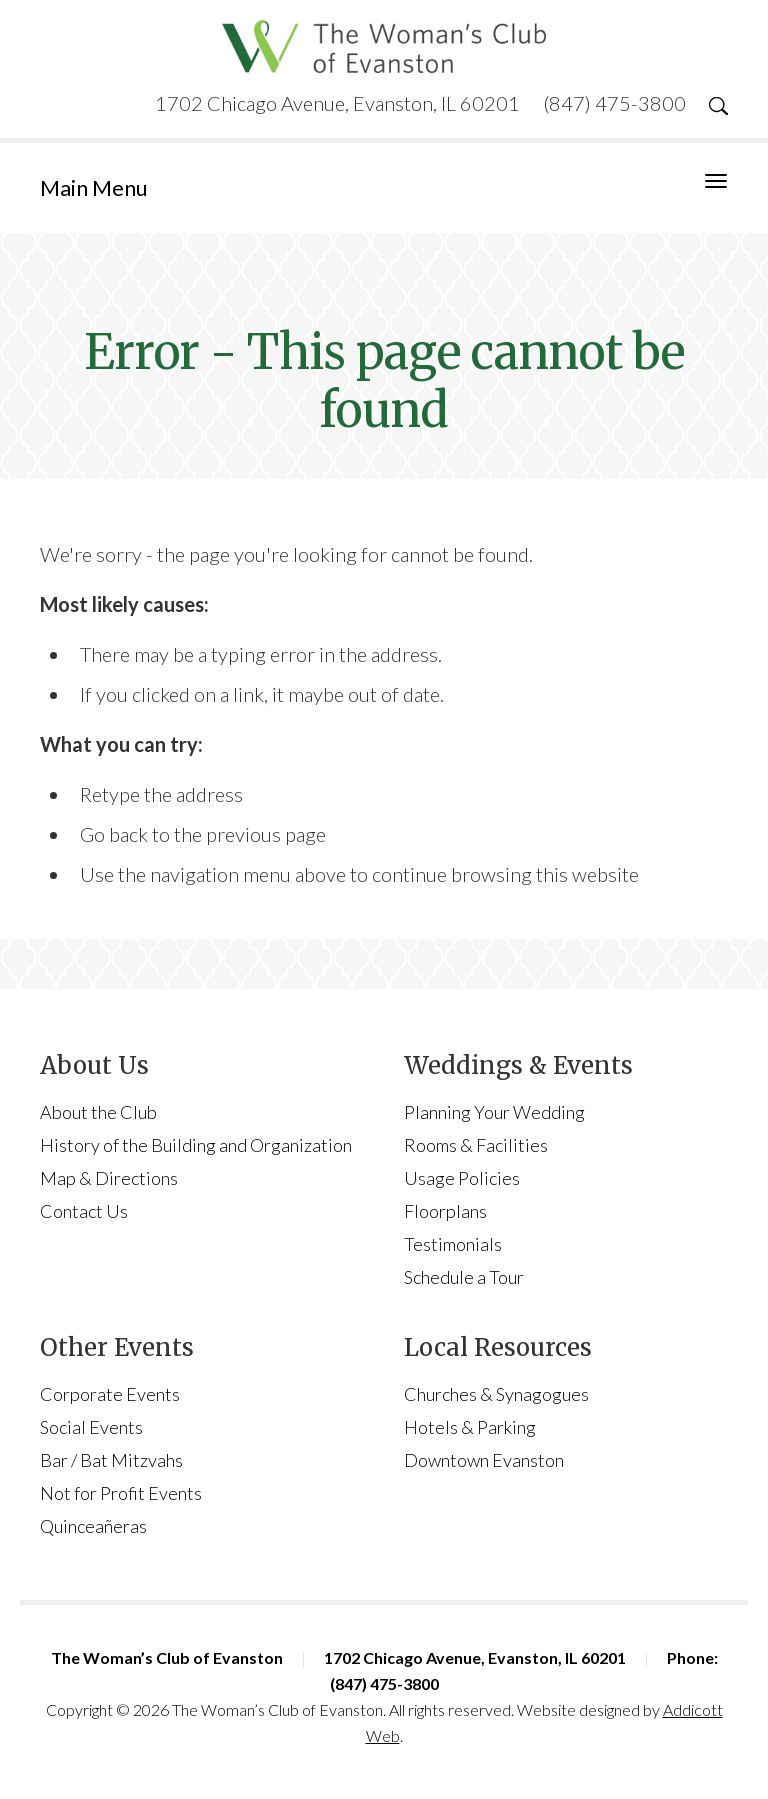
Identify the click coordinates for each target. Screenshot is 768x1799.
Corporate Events (110, 1394)
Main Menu (94, 187)
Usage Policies (462, 1178)
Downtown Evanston (484, 1460)
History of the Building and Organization (196, 1145)
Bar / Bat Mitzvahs (111, 1460)
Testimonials (453, 1244)
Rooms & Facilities (476, 1145)
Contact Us (84, 1211)
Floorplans (445, 1211)
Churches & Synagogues (496, 1394)
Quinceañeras (93, 1526)
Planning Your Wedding (494, 1112)
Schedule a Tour (464, 1277)
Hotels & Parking (470, 1427)
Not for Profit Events (121, 1493)
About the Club (98, 1112)
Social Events (91, 1427)
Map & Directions (109, 1178)
